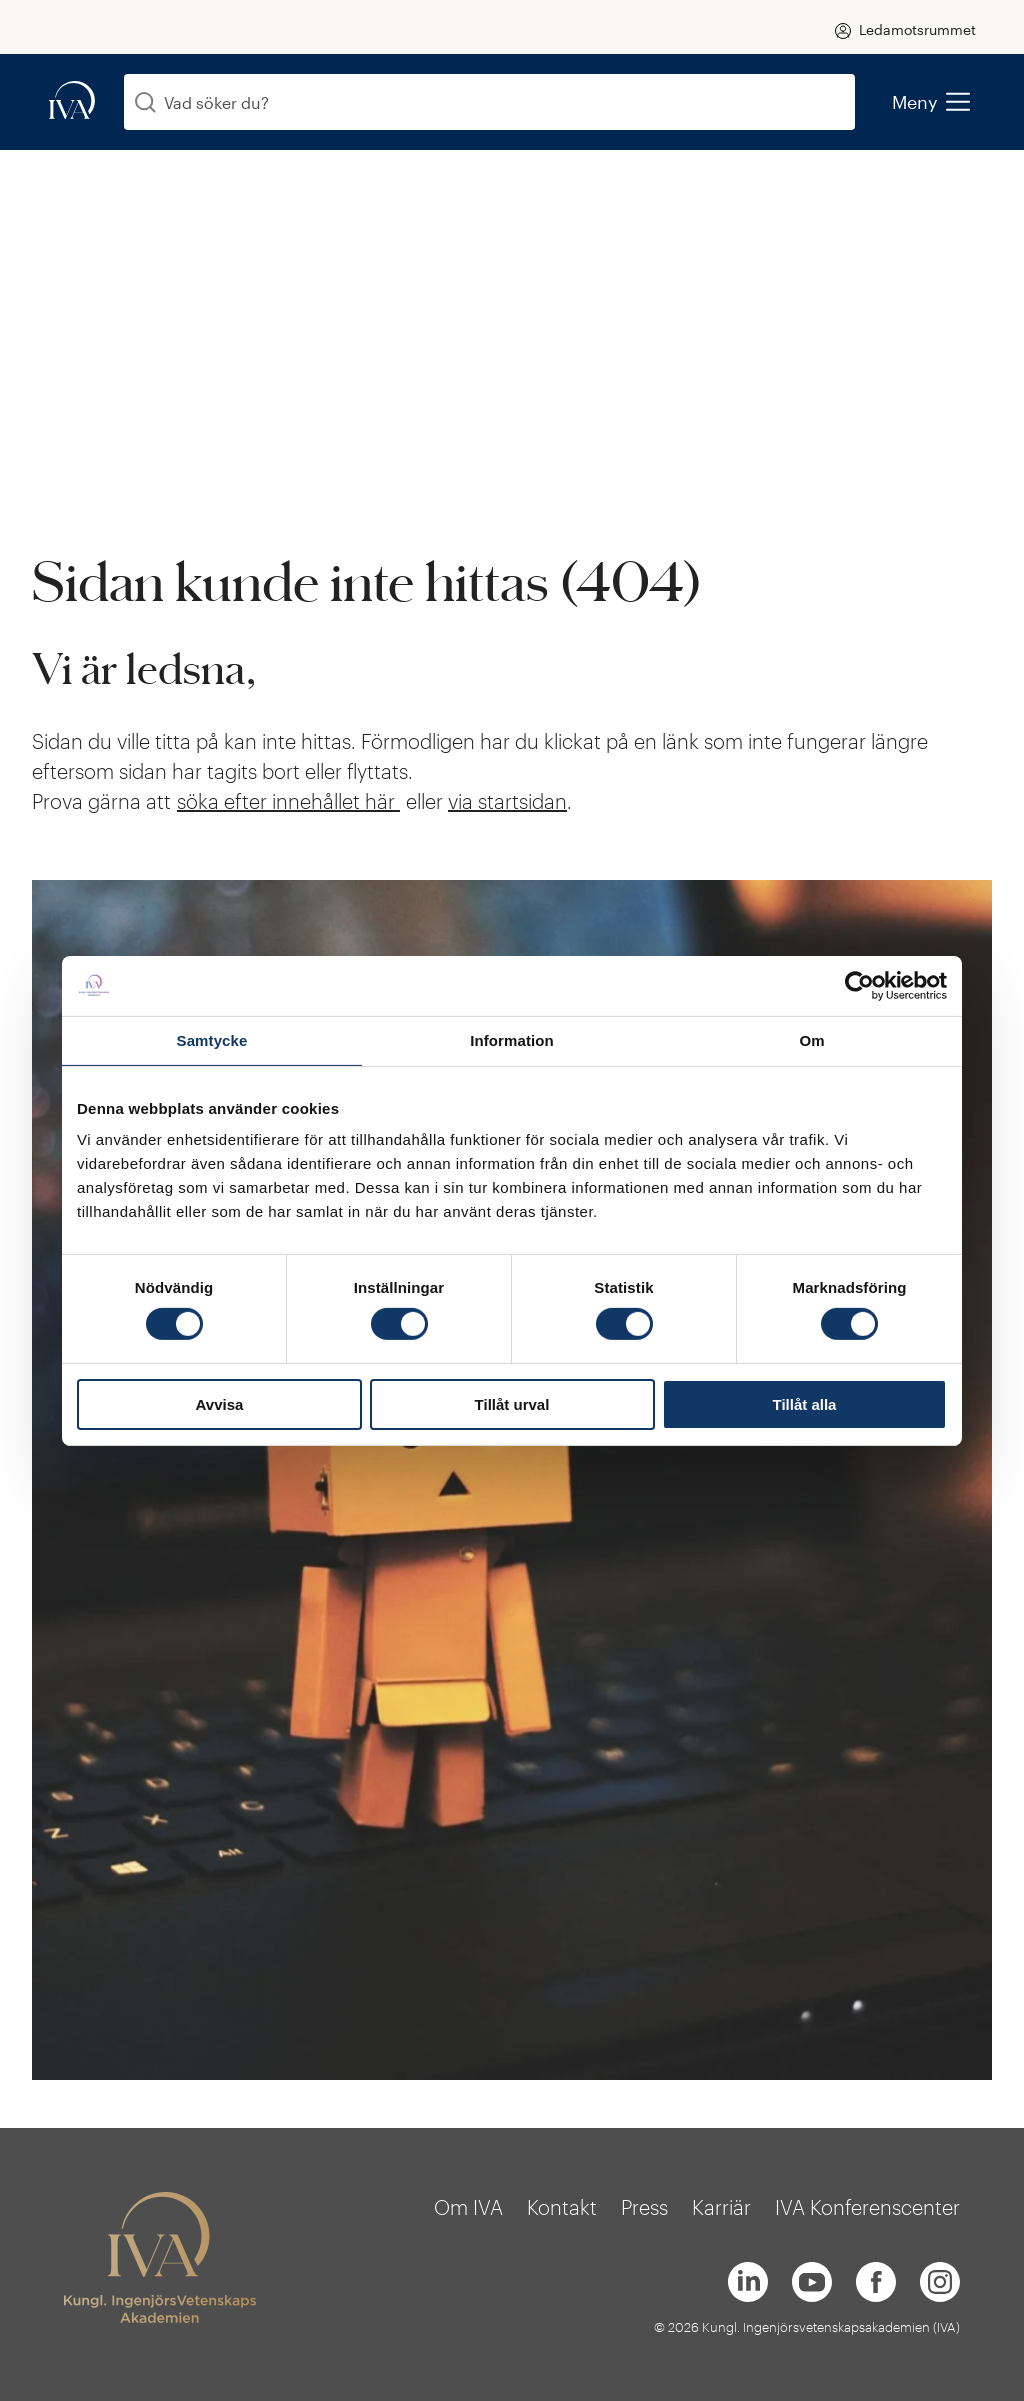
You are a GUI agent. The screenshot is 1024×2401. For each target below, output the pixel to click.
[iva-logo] (72, 101)
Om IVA (468, 2207)
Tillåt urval (512, 1404)
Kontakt (562, 2207)
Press (644, 2207)
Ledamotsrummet (917, 29)
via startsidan (507, 801)
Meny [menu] (930, 102)
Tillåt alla (805, 1404)
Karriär (721, 2207)
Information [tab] (512, 1039)
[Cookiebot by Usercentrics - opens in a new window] (859, 985)
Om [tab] (811, 1039)
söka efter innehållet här (288, 801)
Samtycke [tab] (212, 1039)
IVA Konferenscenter (867, 2207)
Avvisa (220, 1404)
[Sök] (145, 102)
